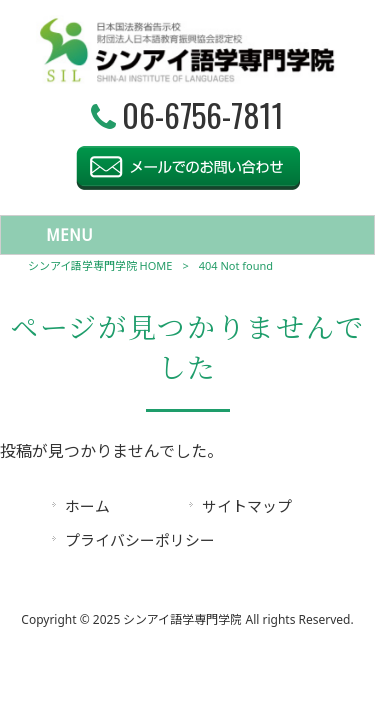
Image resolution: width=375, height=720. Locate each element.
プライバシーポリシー (140, 540)
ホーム (87, 506)
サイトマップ (247, 506)
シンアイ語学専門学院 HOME (100, 265)
